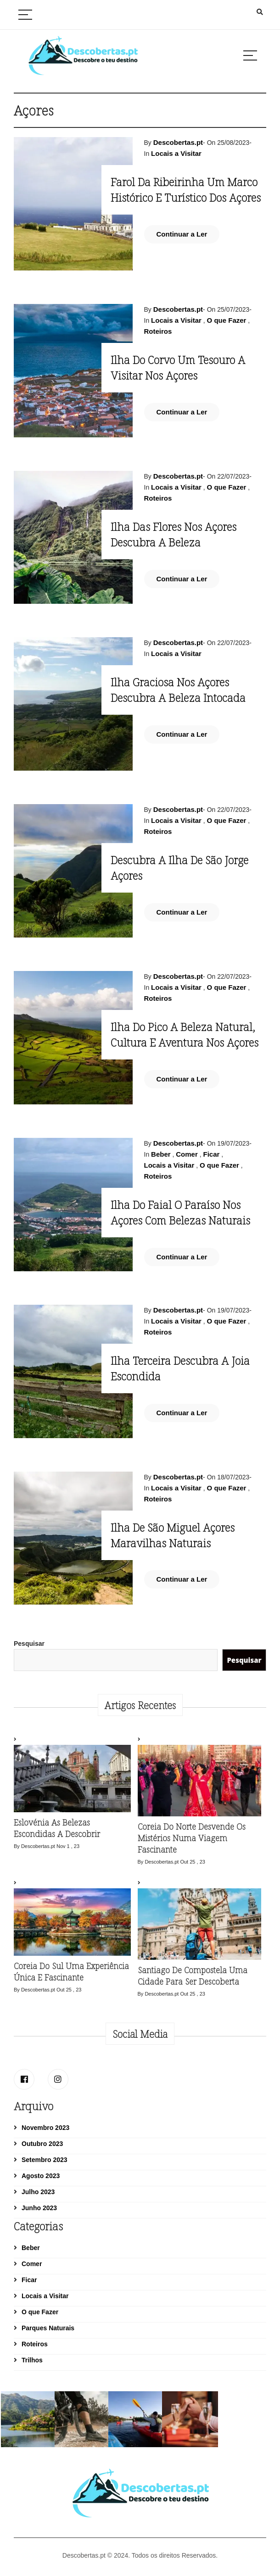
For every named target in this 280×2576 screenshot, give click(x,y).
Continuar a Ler (182, 234)
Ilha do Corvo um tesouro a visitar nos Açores (178, 367)
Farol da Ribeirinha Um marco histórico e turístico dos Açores (187, 189)
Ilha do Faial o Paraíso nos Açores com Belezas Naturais (180, 1212)
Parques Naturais (48, 2328)
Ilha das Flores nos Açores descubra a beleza (173, 534)
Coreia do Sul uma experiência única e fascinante (71, 1971)
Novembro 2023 (45, 2127)
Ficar (211, 1154)
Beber (161, 1154)
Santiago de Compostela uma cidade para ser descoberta (192, 1975)
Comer (187, 1154)
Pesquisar (29, 1643)
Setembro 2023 (44, 2159)
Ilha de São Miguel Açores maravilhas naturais (173, 1535)
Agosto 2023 (41, 2175)
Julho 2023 (38, 2191)
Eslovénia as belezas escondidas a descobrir (57, 1828)
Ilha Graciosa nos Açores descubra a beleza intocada (178, 689)
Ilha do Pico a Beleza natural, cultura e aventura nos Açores (184, 1034)
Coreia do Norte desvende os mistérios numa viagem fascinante (192, 1838)
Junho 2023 (39, 2208)
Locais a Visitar (176, 153)
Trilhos (32, 2360)
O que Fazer (226, 320)
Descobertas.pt (178, 142)
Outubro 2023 (42, 2143)
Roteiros (158, 331)
